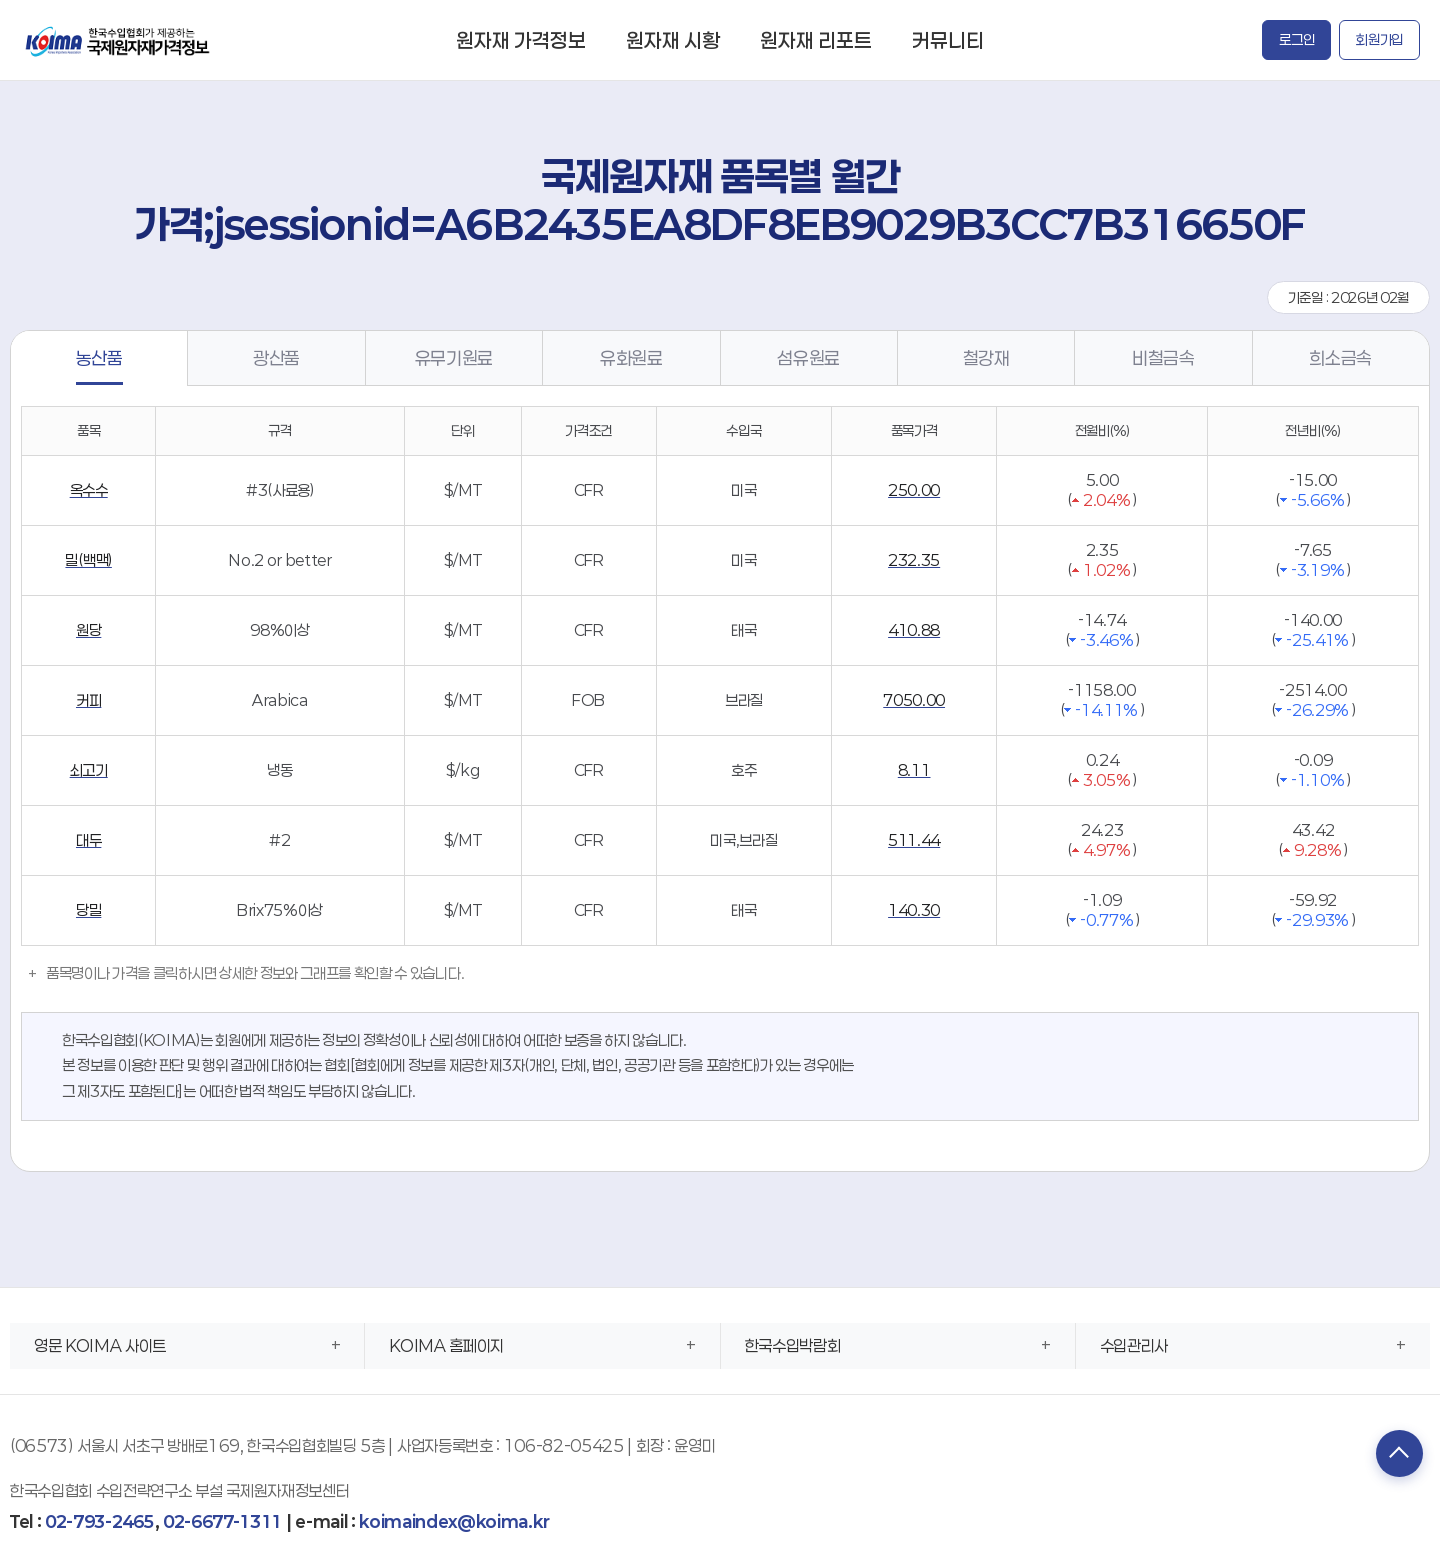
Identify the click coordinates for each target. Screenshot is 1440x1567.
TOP (1395, 1455)
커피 (88, 700)
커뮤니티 (948, 40)
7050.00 (914, 700)
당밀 (88, 910)
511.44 (914, 840)
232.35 (914, 560)
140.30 (914, 910)
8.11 (914, 770)
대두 (88, 840)
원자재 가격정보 (521, 40)
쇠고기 (89, 770)
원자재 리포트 (816, 40)
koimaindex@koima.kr (454, 1521)
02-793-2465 (99, 1521)
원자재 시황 (673, 40)
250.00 (914, 490)
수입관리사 (1134, 1345)
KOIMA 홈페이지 (446, 1345)
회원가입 (1379, 39)
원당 (88, 630)
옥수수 (89, 490)
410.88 (914, 630)
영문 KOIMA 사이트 (100, 1345)
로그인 (1296, 39)
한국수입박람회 (793, 1345)
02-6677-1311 (222, 1521)
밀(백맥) (88, 560)
